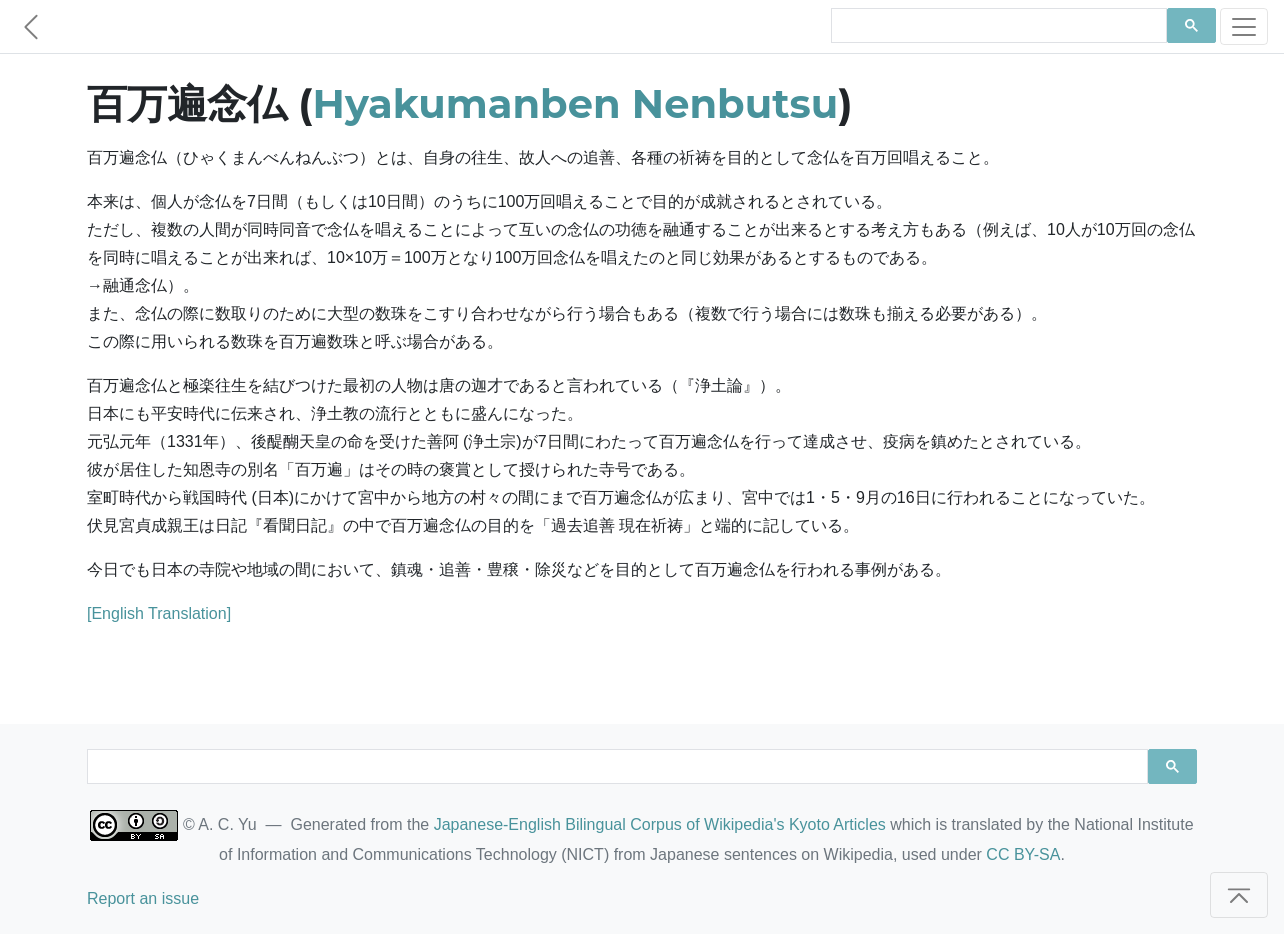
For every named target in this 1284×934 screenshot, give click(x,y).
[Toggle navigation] (1244, 26)
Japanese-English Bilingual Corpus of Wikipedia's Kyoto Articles (660, 824)
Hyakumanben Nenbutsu (576, 103)
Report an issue (143, 898)
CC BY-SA (1023, 854)
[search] (997, 26)
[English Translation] (159, 613)
